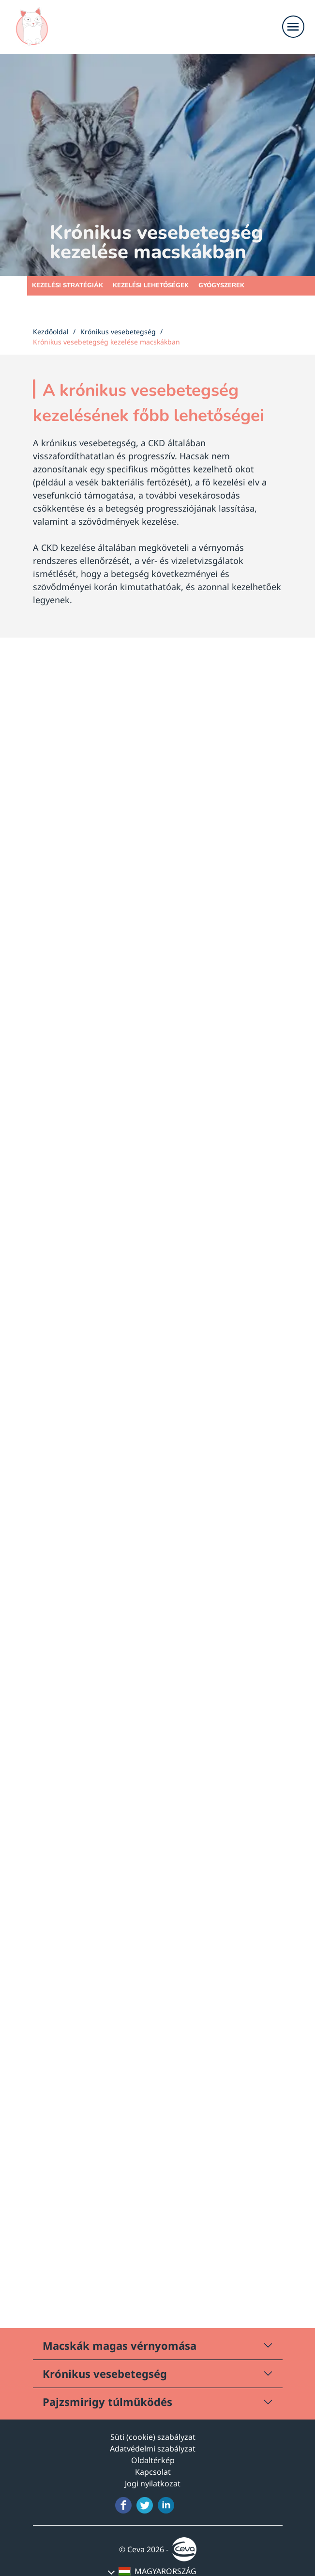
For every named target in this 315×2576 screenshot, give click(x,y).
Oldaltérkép (153, 2460)
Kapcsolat (153, 2472)
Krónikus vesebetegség (105, 2373)
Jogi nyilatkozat (152, 2483)
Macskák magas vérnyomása (119, 2345)
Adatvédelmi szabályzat (152, 2448)
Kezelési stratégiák (67, 285)
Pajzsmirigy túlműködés (107, 2401)
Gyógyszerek (221, 285)
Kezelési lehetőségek (151, 285)
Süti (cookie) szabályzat (152, 2437)
